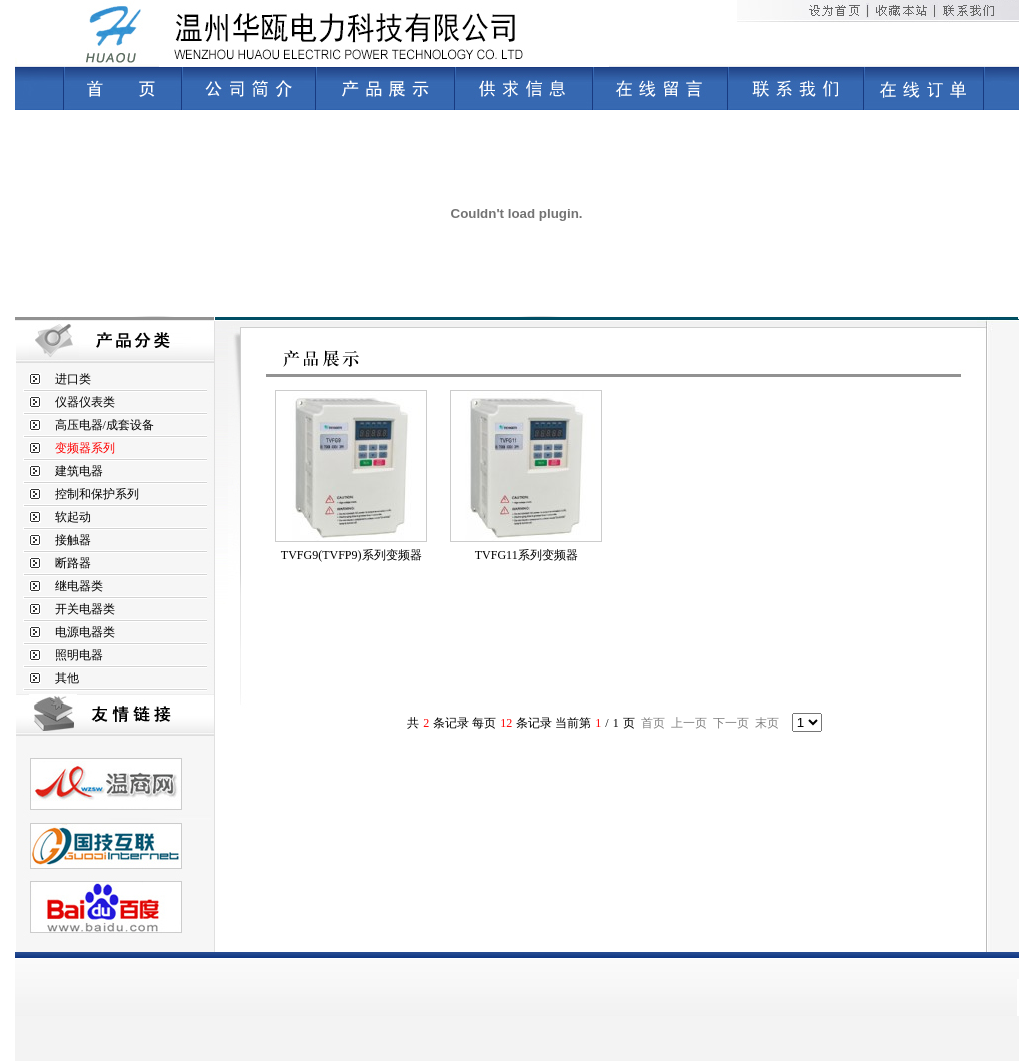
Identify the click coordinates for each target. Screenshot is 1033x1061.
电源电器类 (85, 632)
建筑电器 (79, 471)
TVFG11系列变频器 (526, 555)
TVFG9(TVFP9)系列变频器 (351, 555)
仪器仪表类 (85, 402)
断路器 (73, 563)
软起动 (73, 517)
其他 (67, 678)
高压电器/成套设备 (104, 425)
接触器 (73, 540)
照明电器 (79, 655)
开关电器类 (85, 609)
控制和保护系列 (97, 494)
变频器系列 (85, 448)
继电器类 (79, 586)
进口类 (73, 379)
